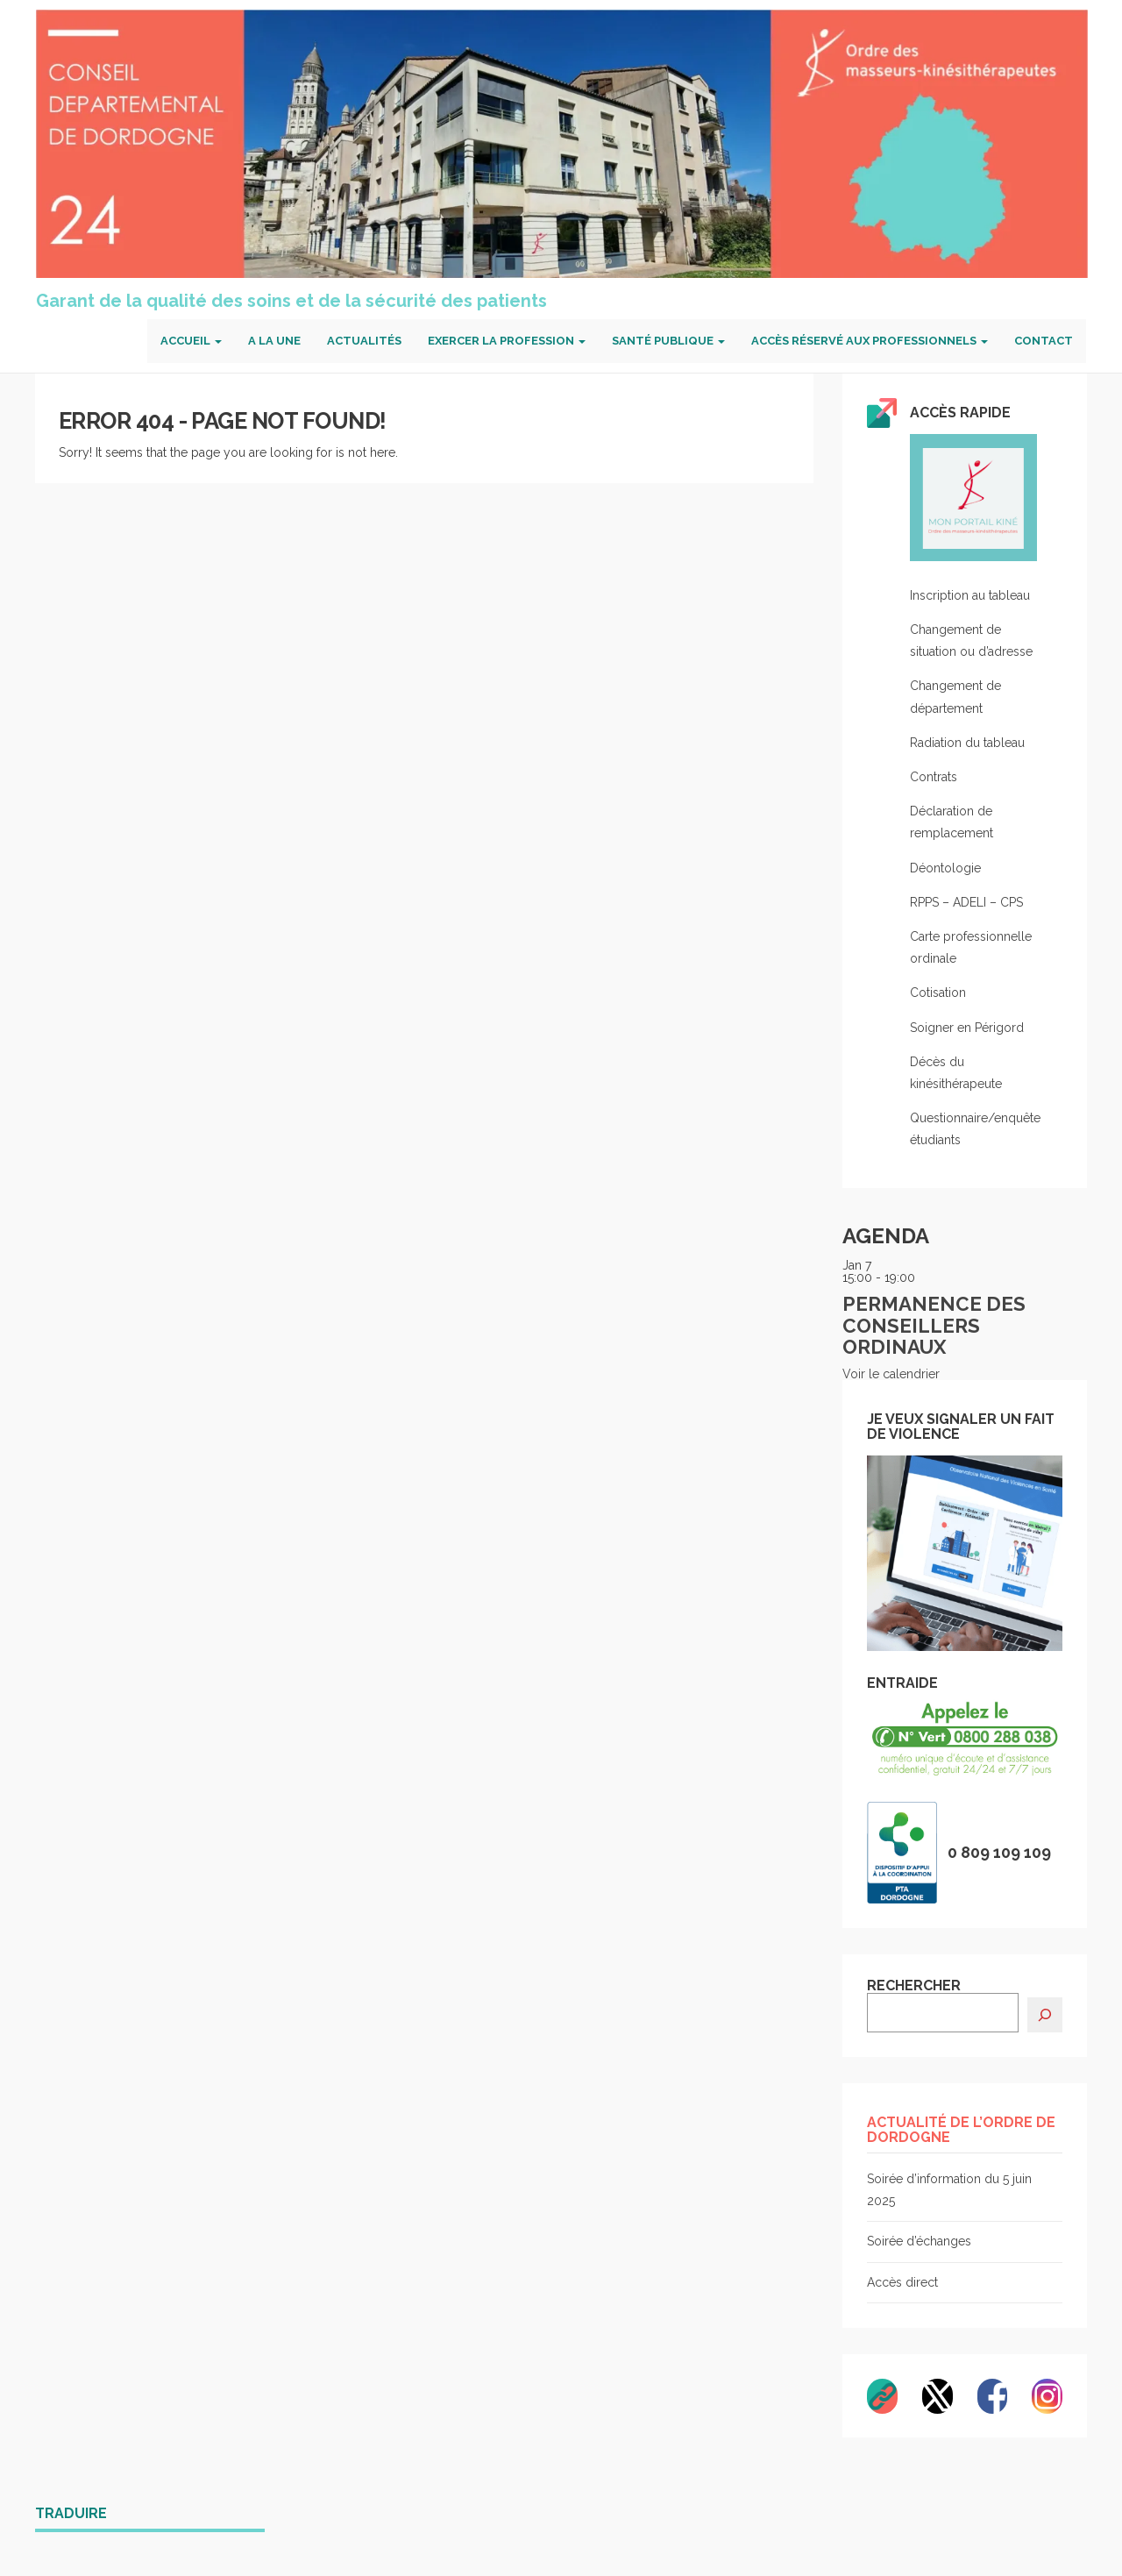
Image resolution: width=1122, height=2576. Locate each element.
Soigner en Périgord (967, 1028)
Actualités (364, 340)
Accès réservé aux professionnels (869, 340)
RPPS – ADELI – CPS (966, 902)
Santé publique (668, 340)
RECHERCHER (914, 1986)
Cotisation (938, 993)
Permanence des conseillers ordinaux (934, 1325)
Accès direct (902, 2282)
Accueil (191, 340)
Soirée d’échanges (919, 2241)
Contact (1043, 340)
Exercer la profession (507, 340)
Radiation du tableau (967, 743)
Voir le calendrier (891, 1374)
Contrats (933, 777)
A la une (274, 340)
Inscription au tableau (970, 595)
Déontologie (945, 868)
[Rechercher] (1044, 2014)
